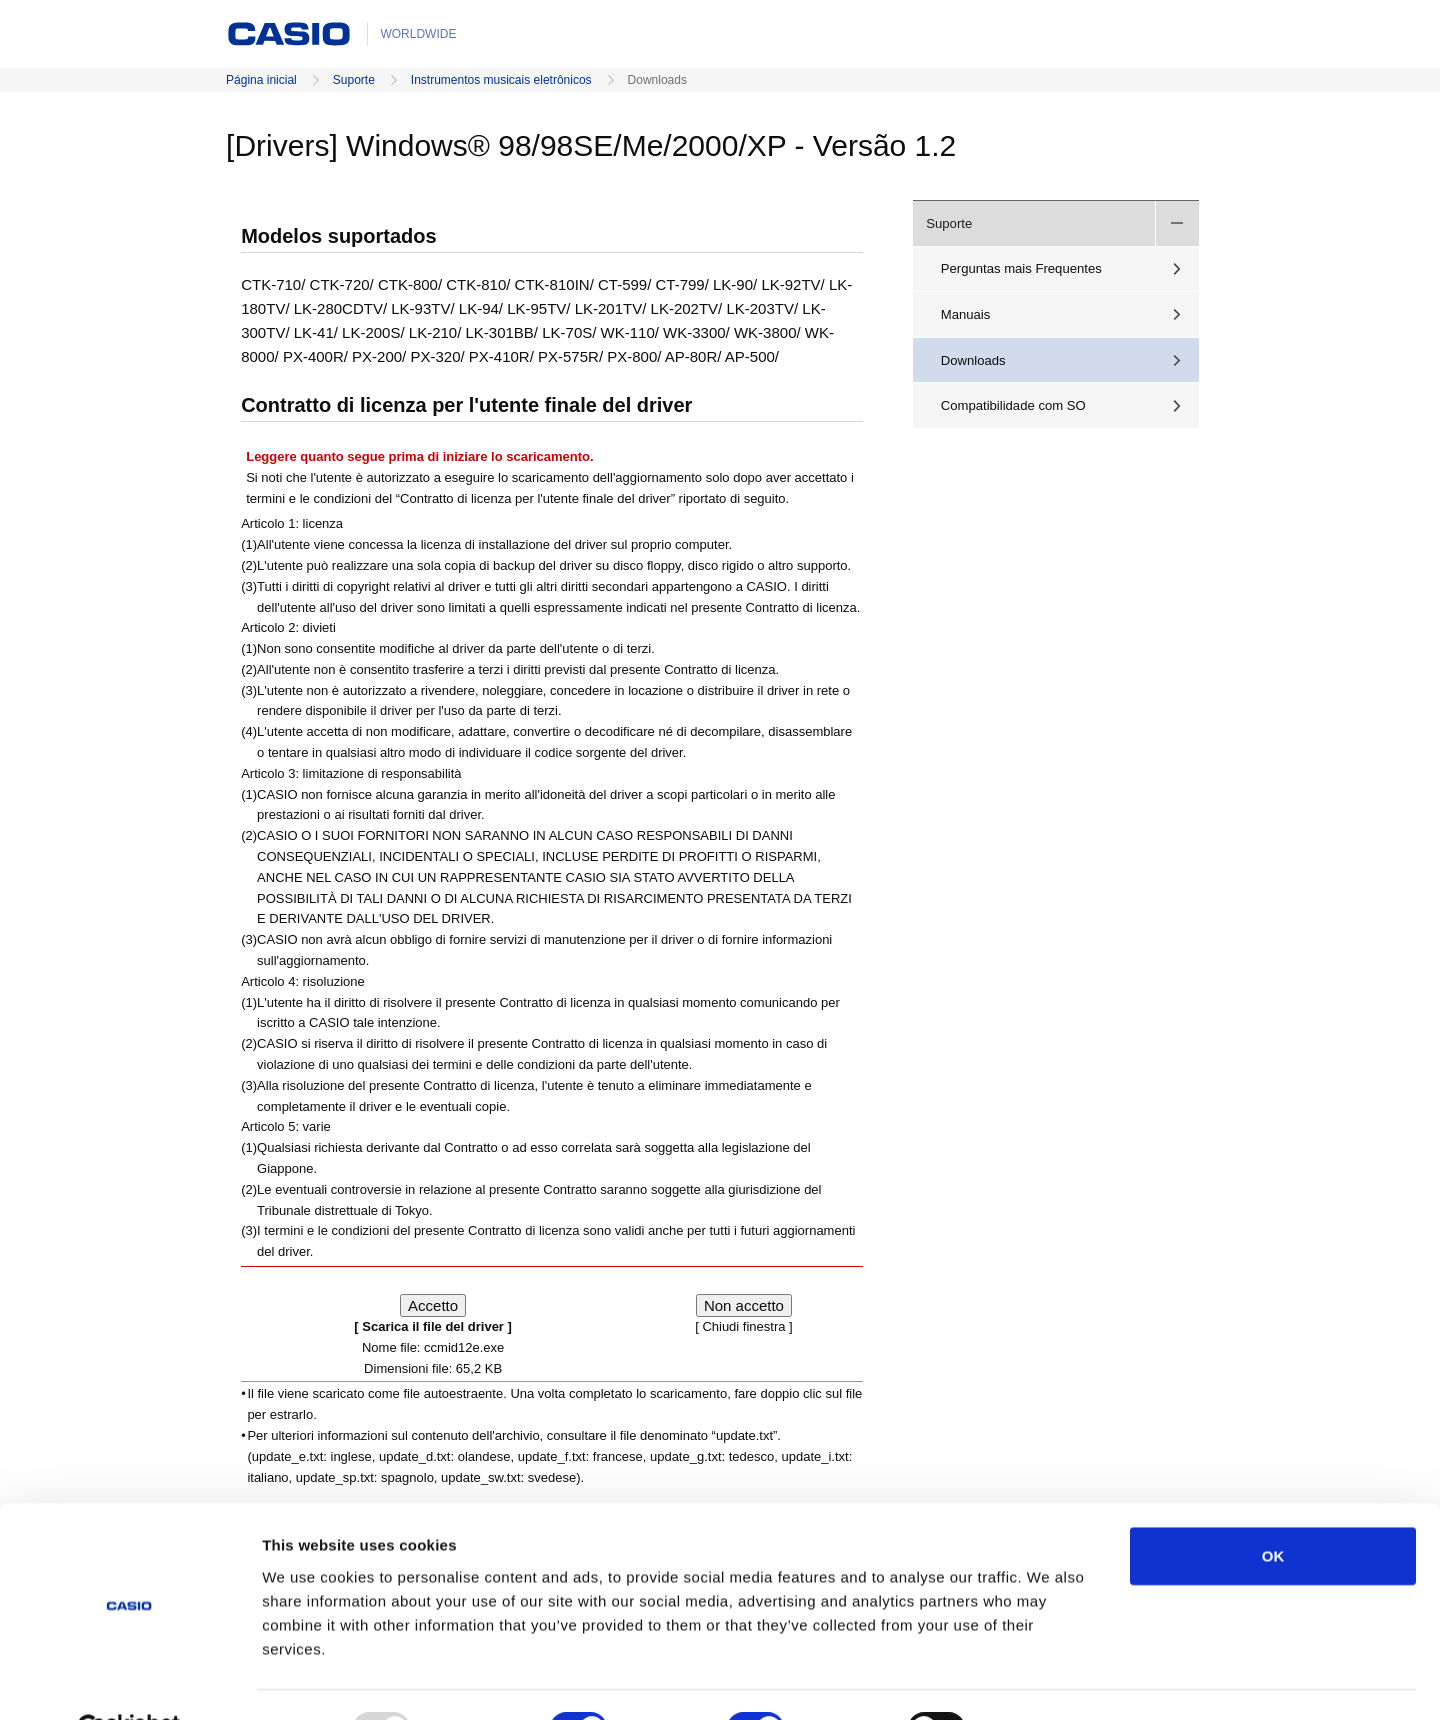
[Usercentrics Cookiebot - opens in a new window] (129, 1681)
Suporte (354, 80)
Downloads (973, 360)
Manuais (966, 314)
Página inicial (261, 80)
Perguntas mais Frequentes (1021, 268)
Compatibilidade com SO (1013, 405)
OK (1273, 1507)
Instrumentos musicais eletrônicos (501, 80)
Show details (1049, 1680)
